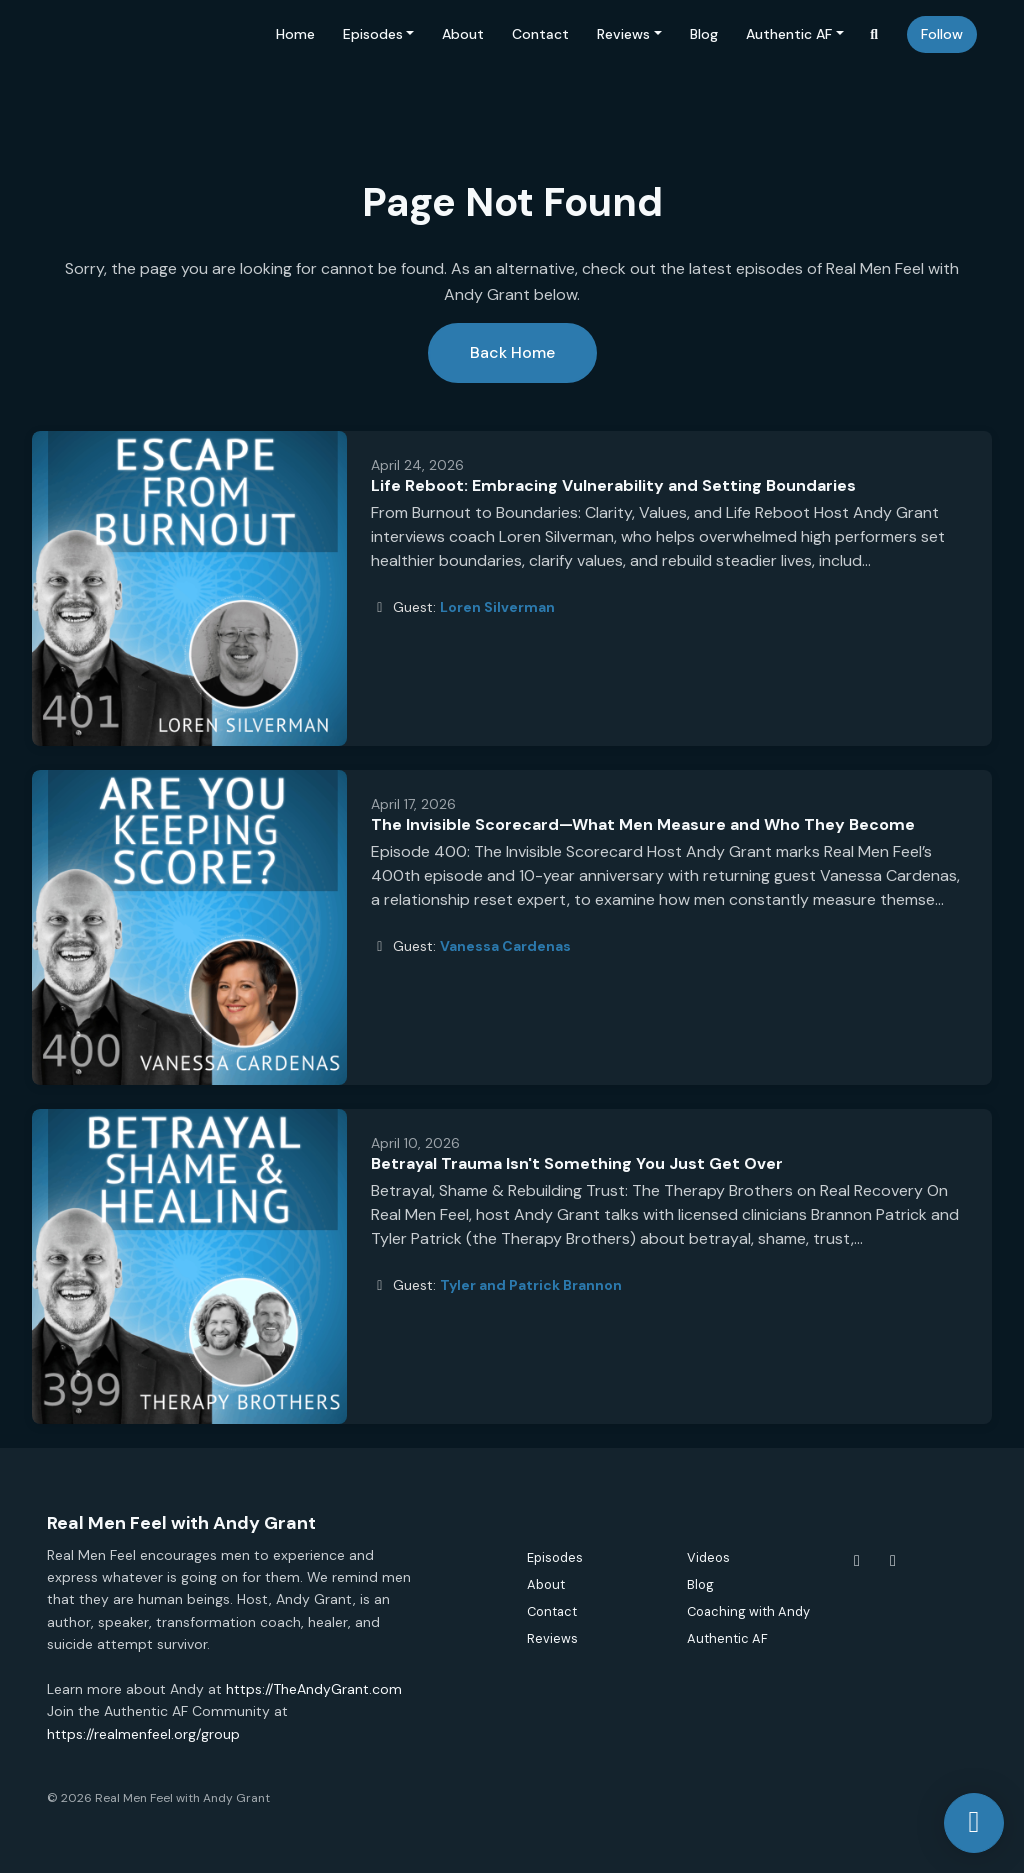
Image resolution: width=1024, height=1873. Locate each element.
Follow (942, 34)
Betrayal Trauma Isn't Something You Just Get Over (577, 1163)
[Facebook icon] (857, 1561)
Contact (540, 34)
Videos (708, 1557)
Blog (704, 34)
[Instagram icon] (893, 1561)
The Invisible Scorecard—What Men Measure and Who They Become (643, 824)
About (463, 34)
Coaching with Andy (748, 1611)
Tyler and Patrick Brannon (531, 1285)
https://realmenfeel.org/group (143, 1734)
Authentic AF (789, 34)
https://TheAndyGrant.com (314, 1689)
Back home (512, 352)
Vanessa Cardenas (505, 946)
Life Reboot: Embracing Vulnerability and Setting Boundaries (613, 485)
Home (295, 34)
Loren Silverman (497, 607)
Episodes (373, 34)
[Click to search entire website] (875, 34)
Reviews (623, 34)
